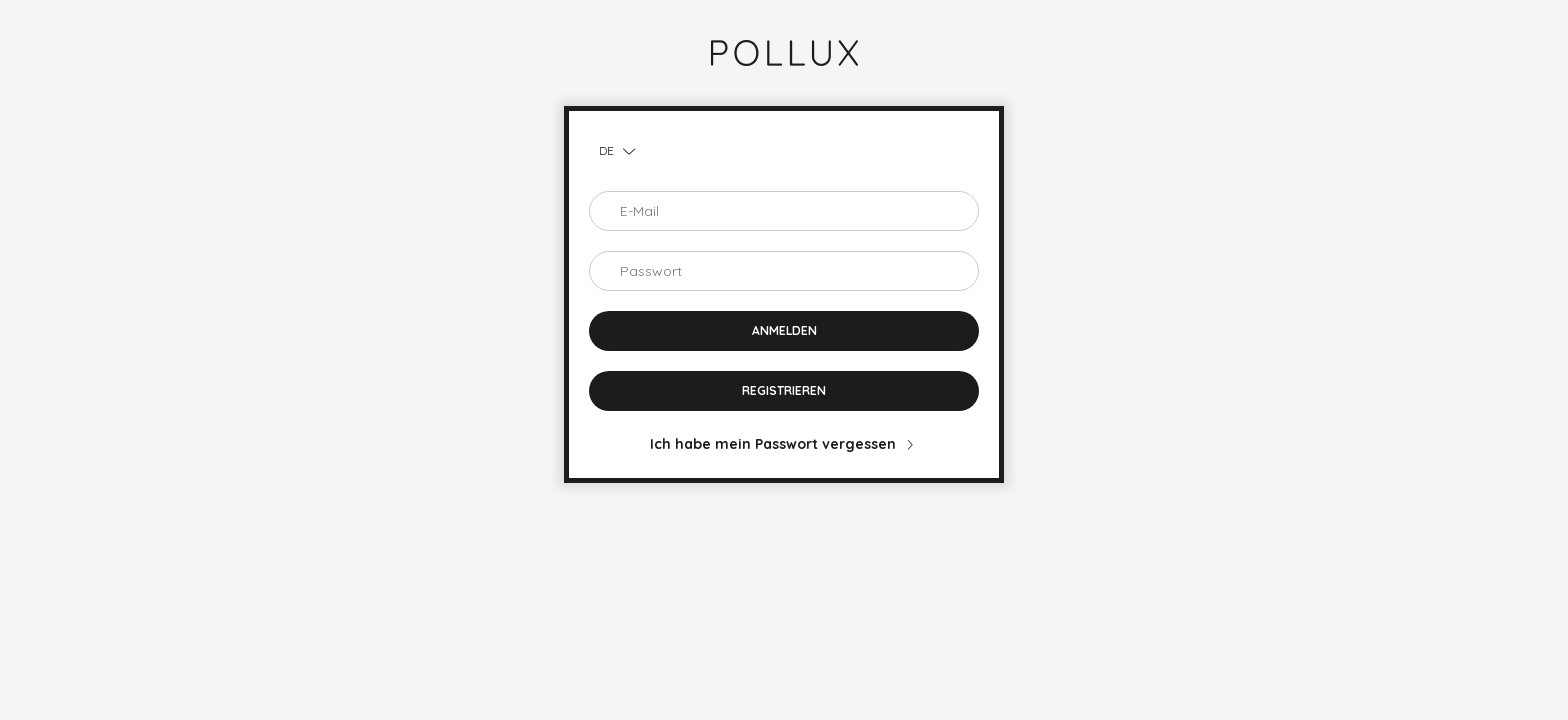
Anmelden (784, 330)
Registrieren (784, 390)
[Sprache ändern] (612, 151)
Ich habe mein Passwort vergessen (773, 444)
